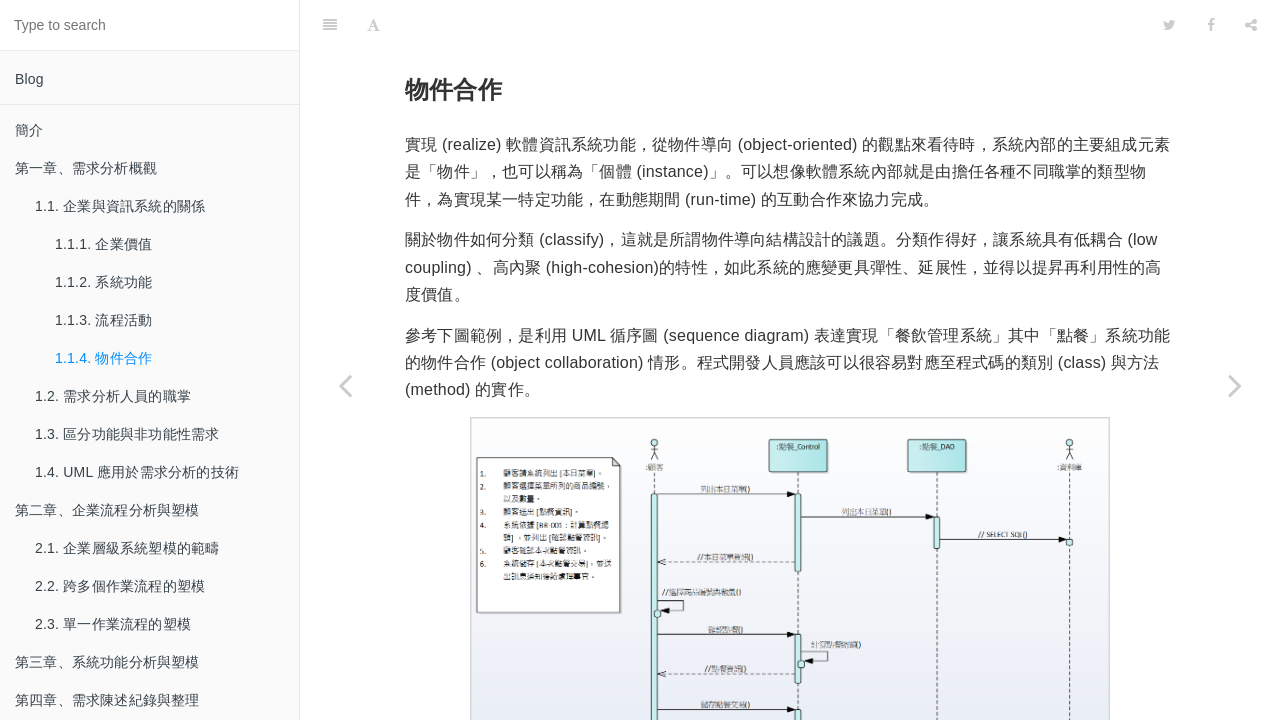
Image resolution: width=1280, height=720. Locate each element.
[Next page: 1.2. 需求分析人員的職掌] (1235, 385)
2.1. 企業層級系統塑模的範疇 (127, 548)
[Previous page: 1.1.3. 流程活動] (345, 385)
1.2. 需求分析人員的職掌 (113, 396)
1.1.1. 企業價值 (103, 244)
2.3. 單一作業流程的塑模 (113, 624)
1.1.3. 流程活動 (103, 320)
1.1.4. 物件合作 (103, 358)
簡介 (29, 130)
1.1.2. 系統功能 (103, 282)
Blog (29, 79)
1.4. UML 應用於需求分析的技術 (137, 472)
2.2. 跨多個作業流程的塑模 (120, 586)
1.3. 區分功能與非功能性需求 (127, 434)
